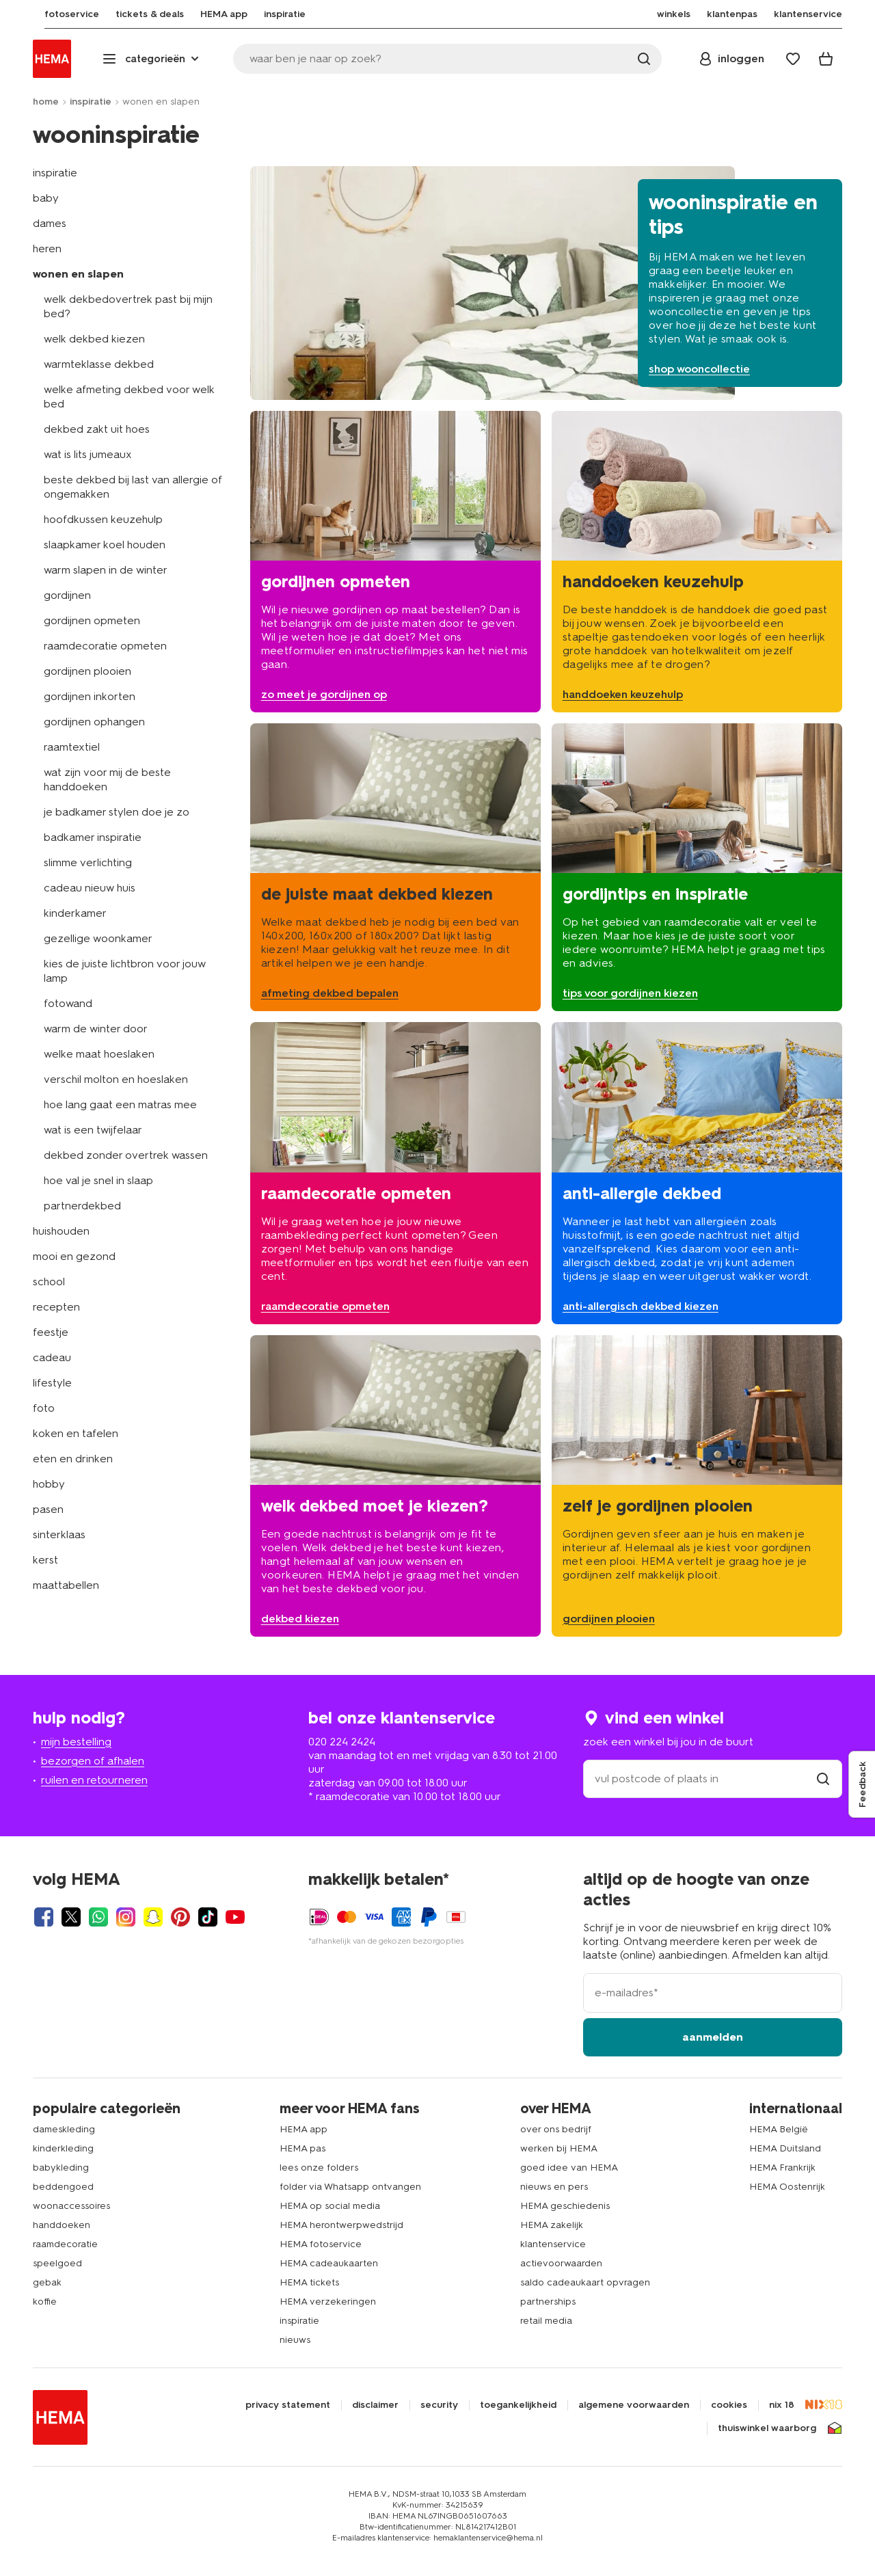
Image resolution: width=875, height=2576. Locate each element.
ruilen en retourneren (94, 1779)
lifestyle (52, 1382)
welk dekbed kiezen (94, 338)
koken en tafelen (75, 1433)
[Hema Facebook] (43, 1917)
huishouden (61, 1230)
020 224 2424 (341, 1741)
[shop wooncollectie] (546, 283)
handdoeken (61, 2225)
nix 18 (781, 2405)
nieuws (295, 2340)
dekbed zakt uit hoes (97, 428)
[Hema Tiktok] (207, 1917)
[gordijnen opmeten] (395, 561)
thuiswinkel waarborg (767, 2428)
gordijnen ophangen (94, 721)
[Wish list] (793, 58)
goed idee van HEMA (569, 2167)
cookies (729, 2405)
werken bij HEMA (558, 2148)
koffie (45, 2301)
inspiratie (90, 101)
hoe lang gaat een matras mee (120, 1104)
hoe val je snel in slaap (98, 1180)
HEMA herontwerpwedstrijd (341, 2225)
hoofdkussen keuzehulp (103, 519)
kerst (45, 1559)
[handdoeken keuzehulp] (697, 561)
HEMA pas (302, 2148)
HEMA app (303, 2129)
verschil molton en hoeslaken (116, 1079)
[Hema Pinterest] (180, 1917)
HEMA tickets (309, 2282)
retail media (546, 2320)
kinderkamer (75, 913)
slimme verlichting (88, 862)
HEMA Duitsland (785, 2148)
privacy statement (287, 2405)
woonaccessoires (71, 2206)
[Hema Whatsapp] (98, 1917)
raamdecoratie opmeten (105, 645)
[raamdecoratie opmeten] (395, 1173)
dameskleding (64, 2129)
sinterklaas (59, 1534)
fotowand (68, 1003)
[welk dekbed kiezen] (395, 1486)
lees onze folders (319, 2167)
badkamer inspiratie (93, 837)
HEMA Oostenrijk (787, 2186)
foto (44, 1407)
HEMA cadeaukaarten (329, 2263)
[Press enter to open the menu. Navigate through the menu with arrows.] (152, 58)
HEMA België (778, 2129)
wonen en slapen (78, 273)
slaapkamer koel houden (104, 544)
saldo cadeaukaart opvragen (585, 2282)
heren (47, 248)
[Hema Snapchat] (153, 1917)
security (439, 2405)
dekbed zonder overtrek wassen (126, 1155)
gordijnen (67, 595)
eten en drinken (73, 1458)
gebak (47, 2282)
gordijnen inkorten (89, 696)
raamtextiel (72, 746)
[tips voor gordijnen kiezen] (697, 867)
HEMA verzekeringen (328, 2301)
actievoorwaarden (561, 2263)
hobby (49, 1483)
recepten (56, 1306)
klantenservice (553, 2244)
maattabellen (66, 1585)
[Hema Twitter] (71, 1917)
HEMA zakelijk (551, 2225)
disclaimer (375, 2405)
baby (46, 197)
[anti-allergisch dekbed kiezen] (697, 1173)
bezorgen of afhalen (92, 1760)
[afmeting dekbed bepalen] (395, 867)
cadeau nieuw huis (89, 887)
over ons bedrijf (555, 2129)
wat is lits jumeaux (88, 454)
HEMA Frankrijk (782, 2167)
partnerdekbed (82, 1205)
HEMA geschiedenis (565, 2206)
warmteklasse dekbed (99, 364)
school (49, 1281)
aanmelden (712, 2036)
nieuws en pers (554, 2186)
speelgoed (57, 2263)
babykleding (61, 2167)
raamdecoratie (65, 2244)
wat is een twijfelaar (93, 1129)
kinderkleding (63, 2148)
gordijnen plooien (87, 671)
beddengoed (63, 2186)
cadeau (52, 1357)
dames (49, 223)
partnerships (548, 2301)
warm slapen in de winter (105, 569)
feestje (50, 1332)
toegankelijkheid (518, 2405)
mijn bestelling (76, 1741)
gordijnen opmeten (92, 620)
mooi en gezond (74, 1256)
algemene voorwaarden (633, 2405)
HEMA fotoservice (321, 2244)
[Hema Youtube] (235, 1917)
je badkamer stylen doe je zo (116, 811)
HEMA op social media (330, 2206)
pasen (48, 1509)
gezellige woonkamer (98, 938)
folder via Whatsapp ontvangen (350, 2186)
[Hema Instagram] (125, 1917)
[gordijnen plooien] (697, 1486)
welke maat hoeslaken (99, 1053)
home (46, 101)
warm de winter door (96, 1028)
